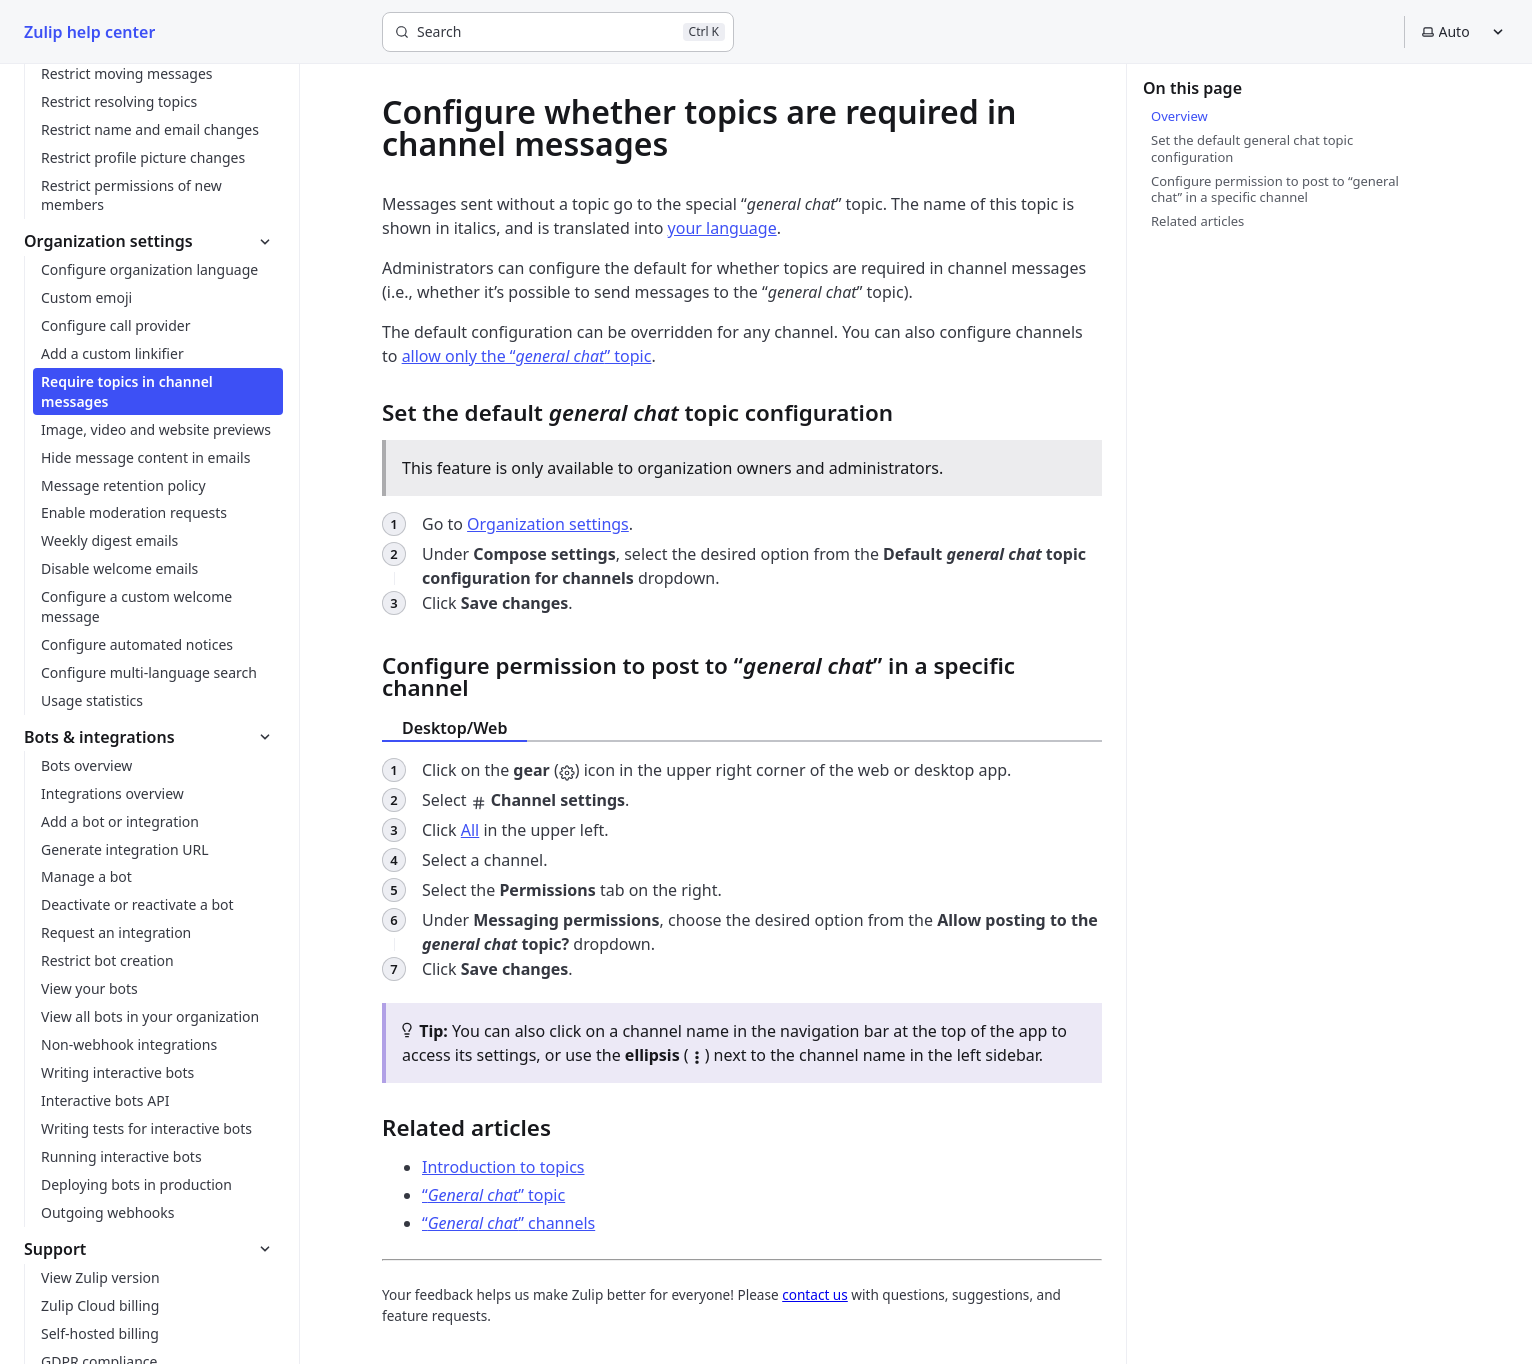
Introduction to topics (503, 1167)
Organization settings (548, 524)
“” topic (493, 1195)
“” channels (508, 1223)
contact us (815, 1294)
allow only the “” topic (527, 356)
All (470, 830)
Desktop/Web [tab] (454, 728)
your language (722, 228)
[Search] (558, 32)
